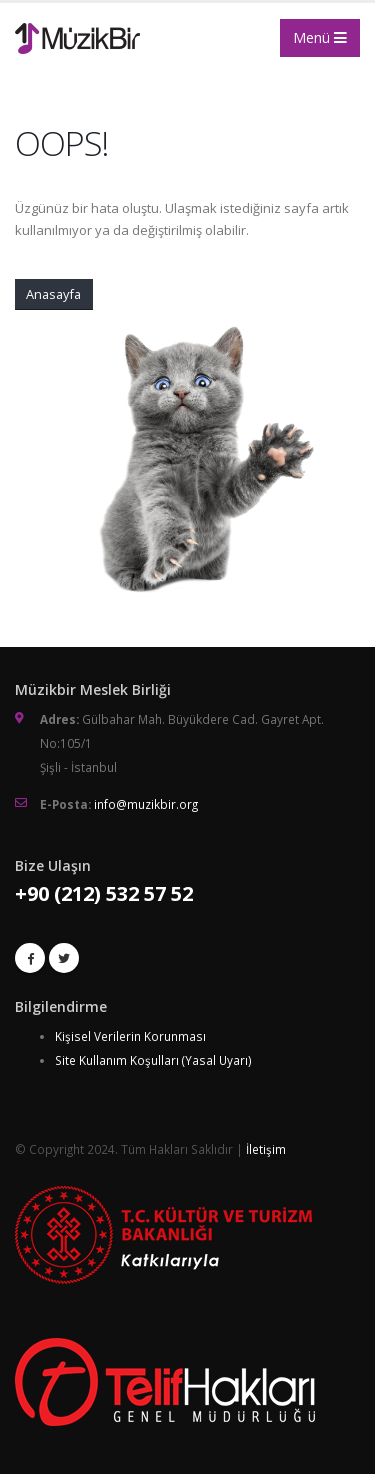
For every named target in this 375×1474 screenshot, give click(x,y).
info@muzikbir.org (146, 804)
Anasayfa (53, 294)
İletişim (266, 1149)
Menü (320, 37)
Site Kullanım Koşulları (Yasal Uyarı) (153, 1060)
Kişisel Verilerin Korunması (130, 1036)
